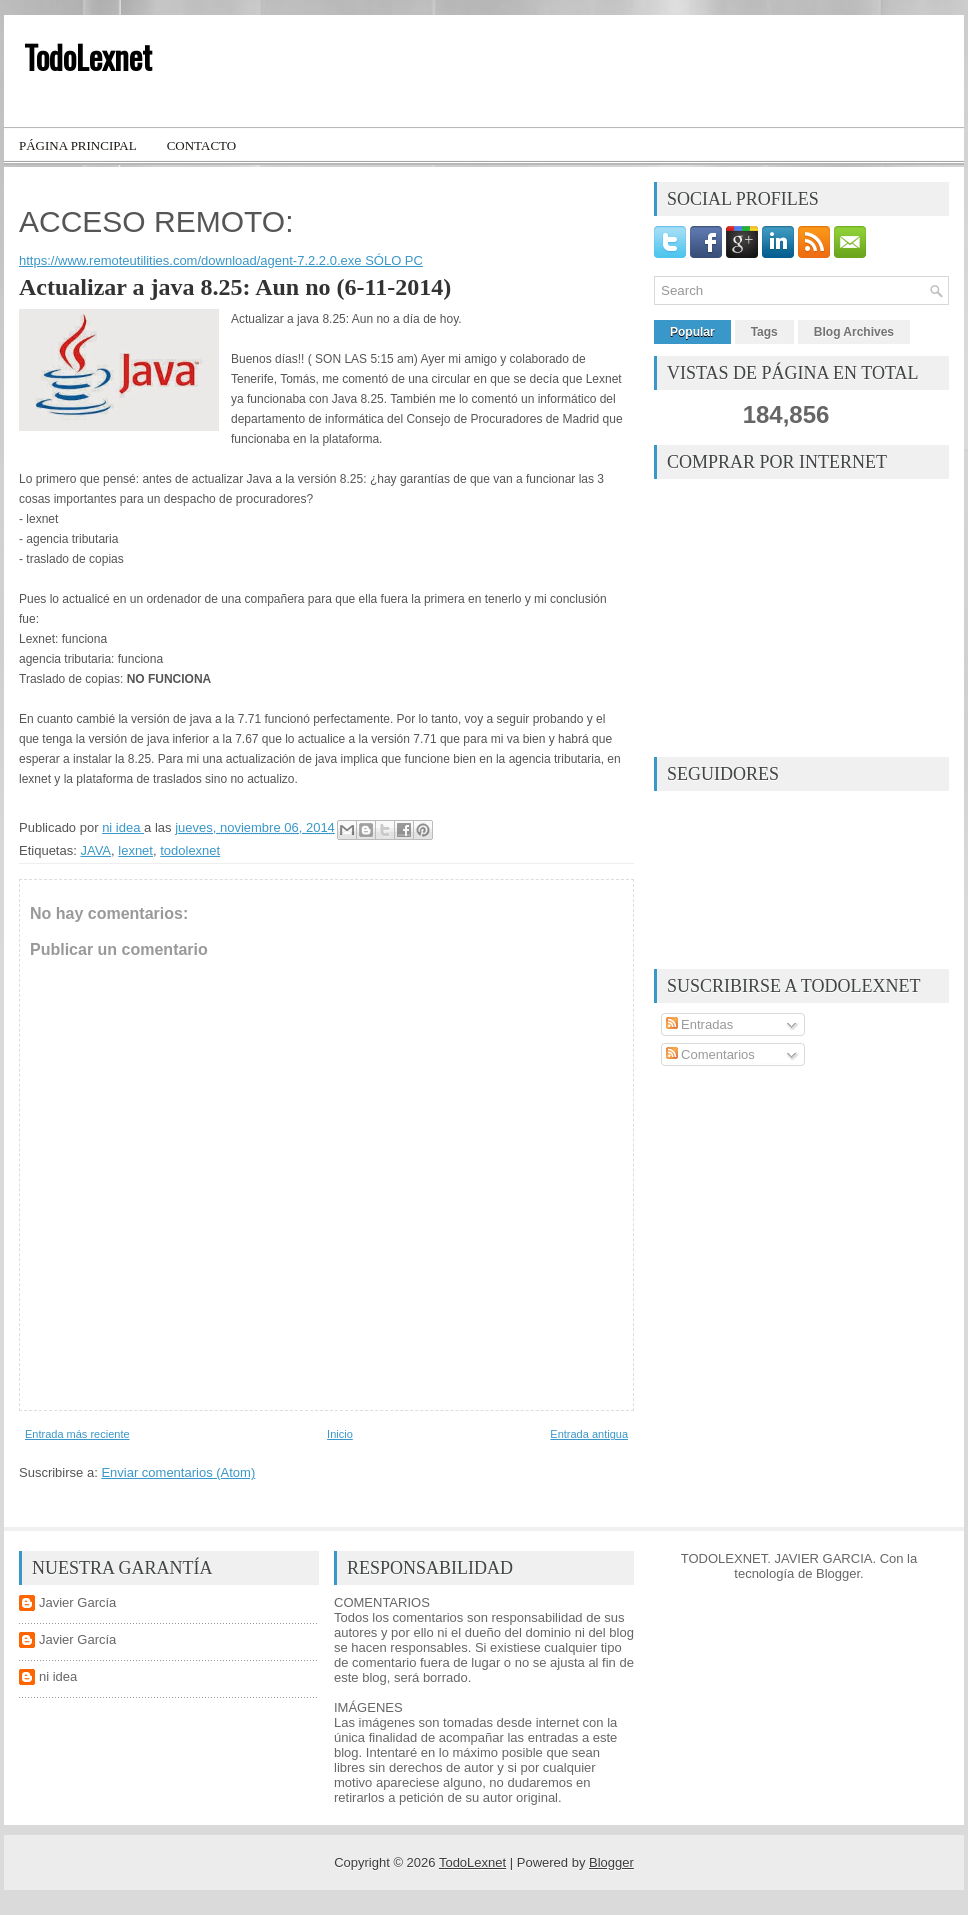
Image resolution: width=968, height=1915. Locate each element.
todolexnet (190, 850)
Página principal (78, 145)
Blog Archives (854, 332)
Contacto (202, 145)
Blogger (838, 1573)
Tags (764, 332)
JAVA (95, 850)
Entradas (700, 1024)
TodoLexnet (88, 56)
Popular (692, 332)
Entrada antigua (589, 1434)
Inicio (340, 1434)
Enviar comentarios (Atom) (178, 1472)
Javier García (77, 1602)
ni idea (58, 1676)
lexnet (135, 850)
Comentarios (710, 1054)
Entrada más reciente (77, 1434)
